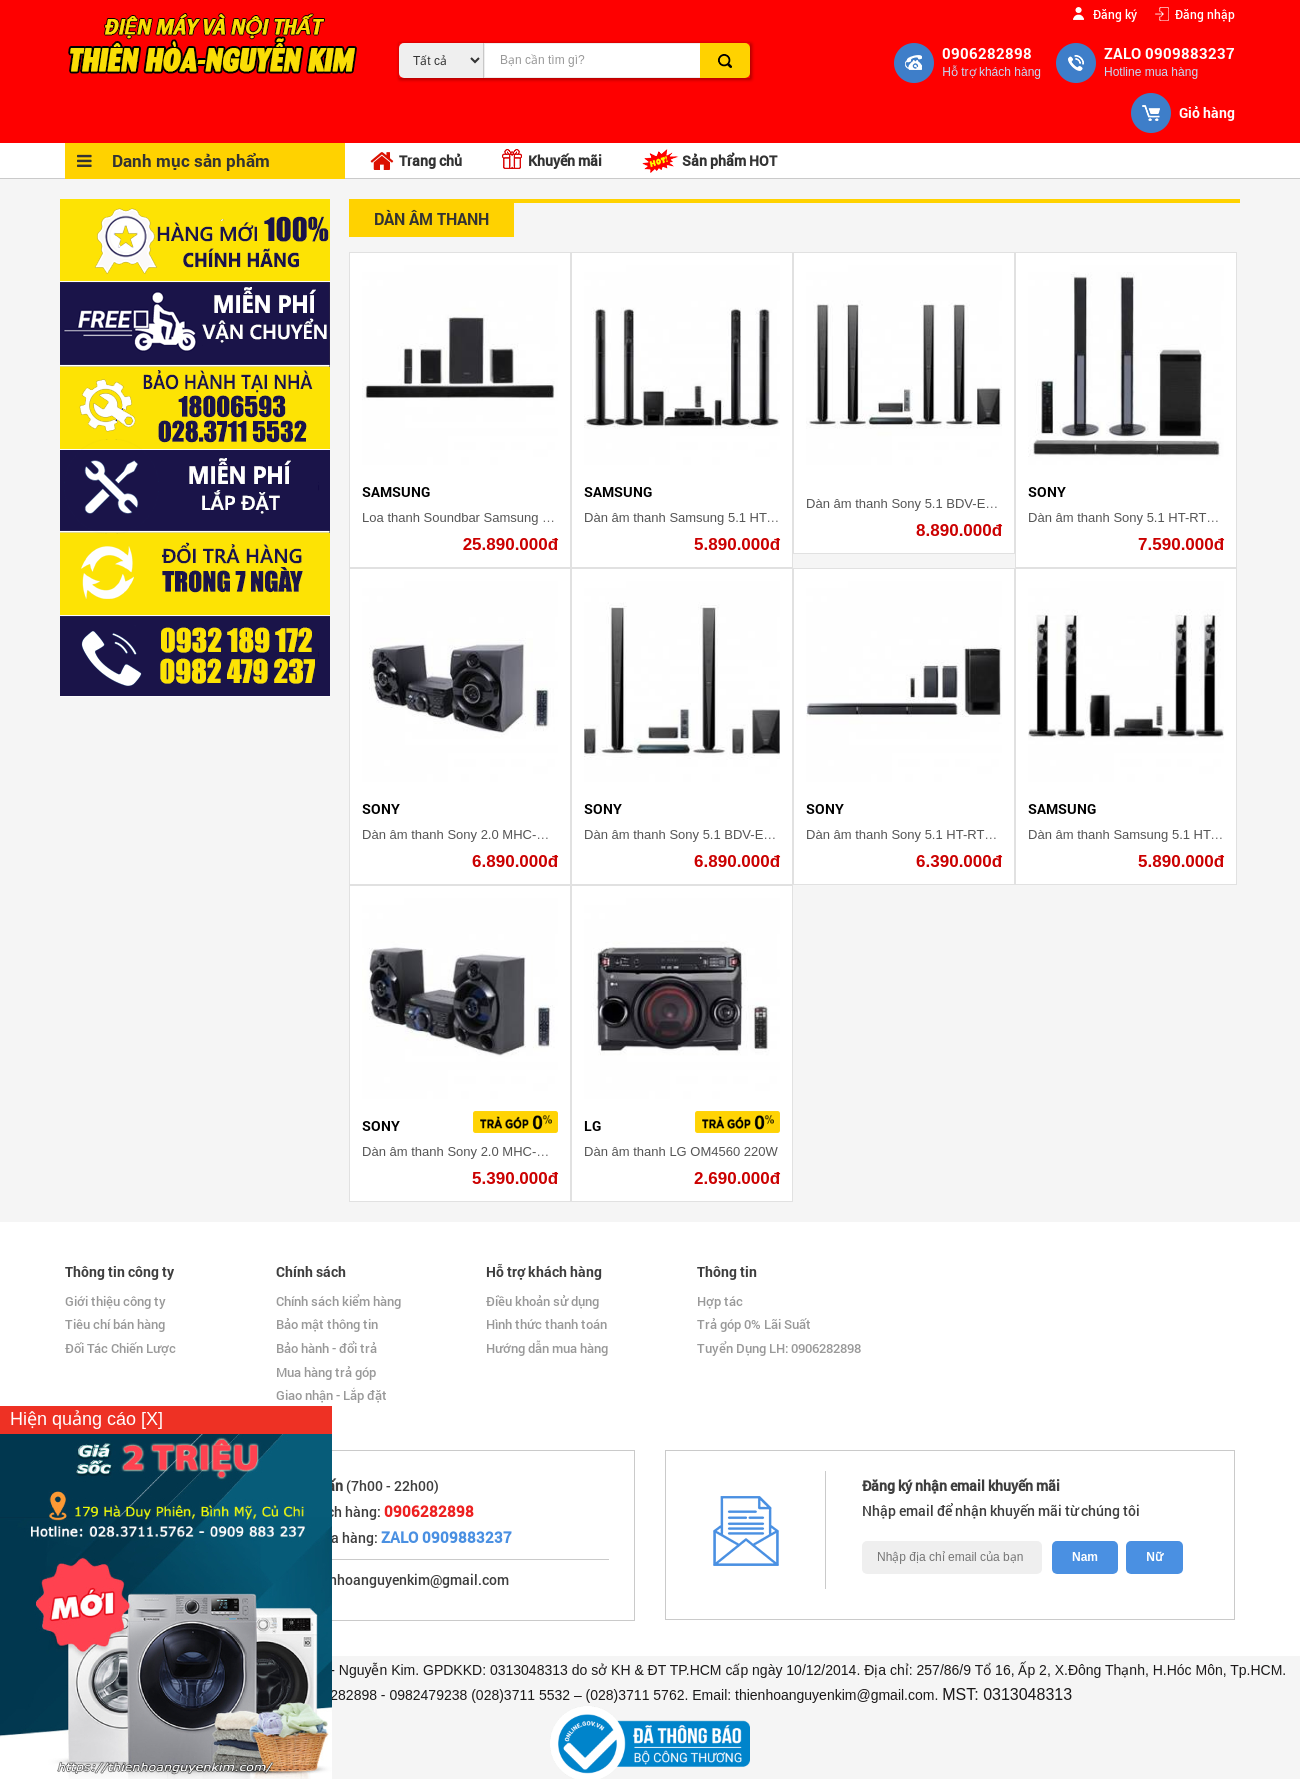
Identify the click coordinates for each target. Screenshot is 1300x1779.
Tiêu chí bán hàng (115, 1324)
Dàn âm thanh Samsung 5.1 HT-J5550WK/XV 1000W (738, 517)
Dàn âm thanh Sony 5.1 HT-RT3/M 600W (924, 834)
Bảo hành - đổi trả (326, 1348)
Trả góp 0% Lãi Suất (754, 1324)
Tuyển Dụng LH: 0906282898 (779, 1348)
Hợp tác (720, 1301)
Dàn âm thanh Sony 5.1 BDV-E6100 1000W (932, 503)
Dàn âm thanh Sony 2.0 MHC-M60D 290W (485, 834)
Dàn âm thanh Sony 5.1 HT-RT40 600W (1143, 517)
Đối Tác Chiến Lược (120, 1348)
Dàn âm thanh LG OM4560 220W (681, 1151)
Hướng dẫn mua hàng (547, 1348)
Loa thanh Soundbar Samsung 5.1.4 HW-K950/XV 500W (525, 517)
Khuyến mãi (552, 159)
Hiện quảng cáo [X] (86, 1419)
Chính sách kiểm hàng (338, 1301)
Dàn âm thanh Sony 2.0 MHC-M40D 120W (485, 1151)
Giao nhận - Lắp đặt (331, 1395)
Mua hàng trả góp (326, 1372)
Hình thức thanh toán (546, 1324)
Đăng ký (1115, 13)
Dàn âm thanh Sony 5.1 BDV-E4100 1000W (710, 834)
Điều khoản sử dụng (542, 1301)
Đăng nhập (1205, 13)
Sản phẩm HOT (709, 161)
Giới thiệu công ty (115, 1301)
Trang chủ (416, 161)
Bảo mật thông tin (327, 1324)
